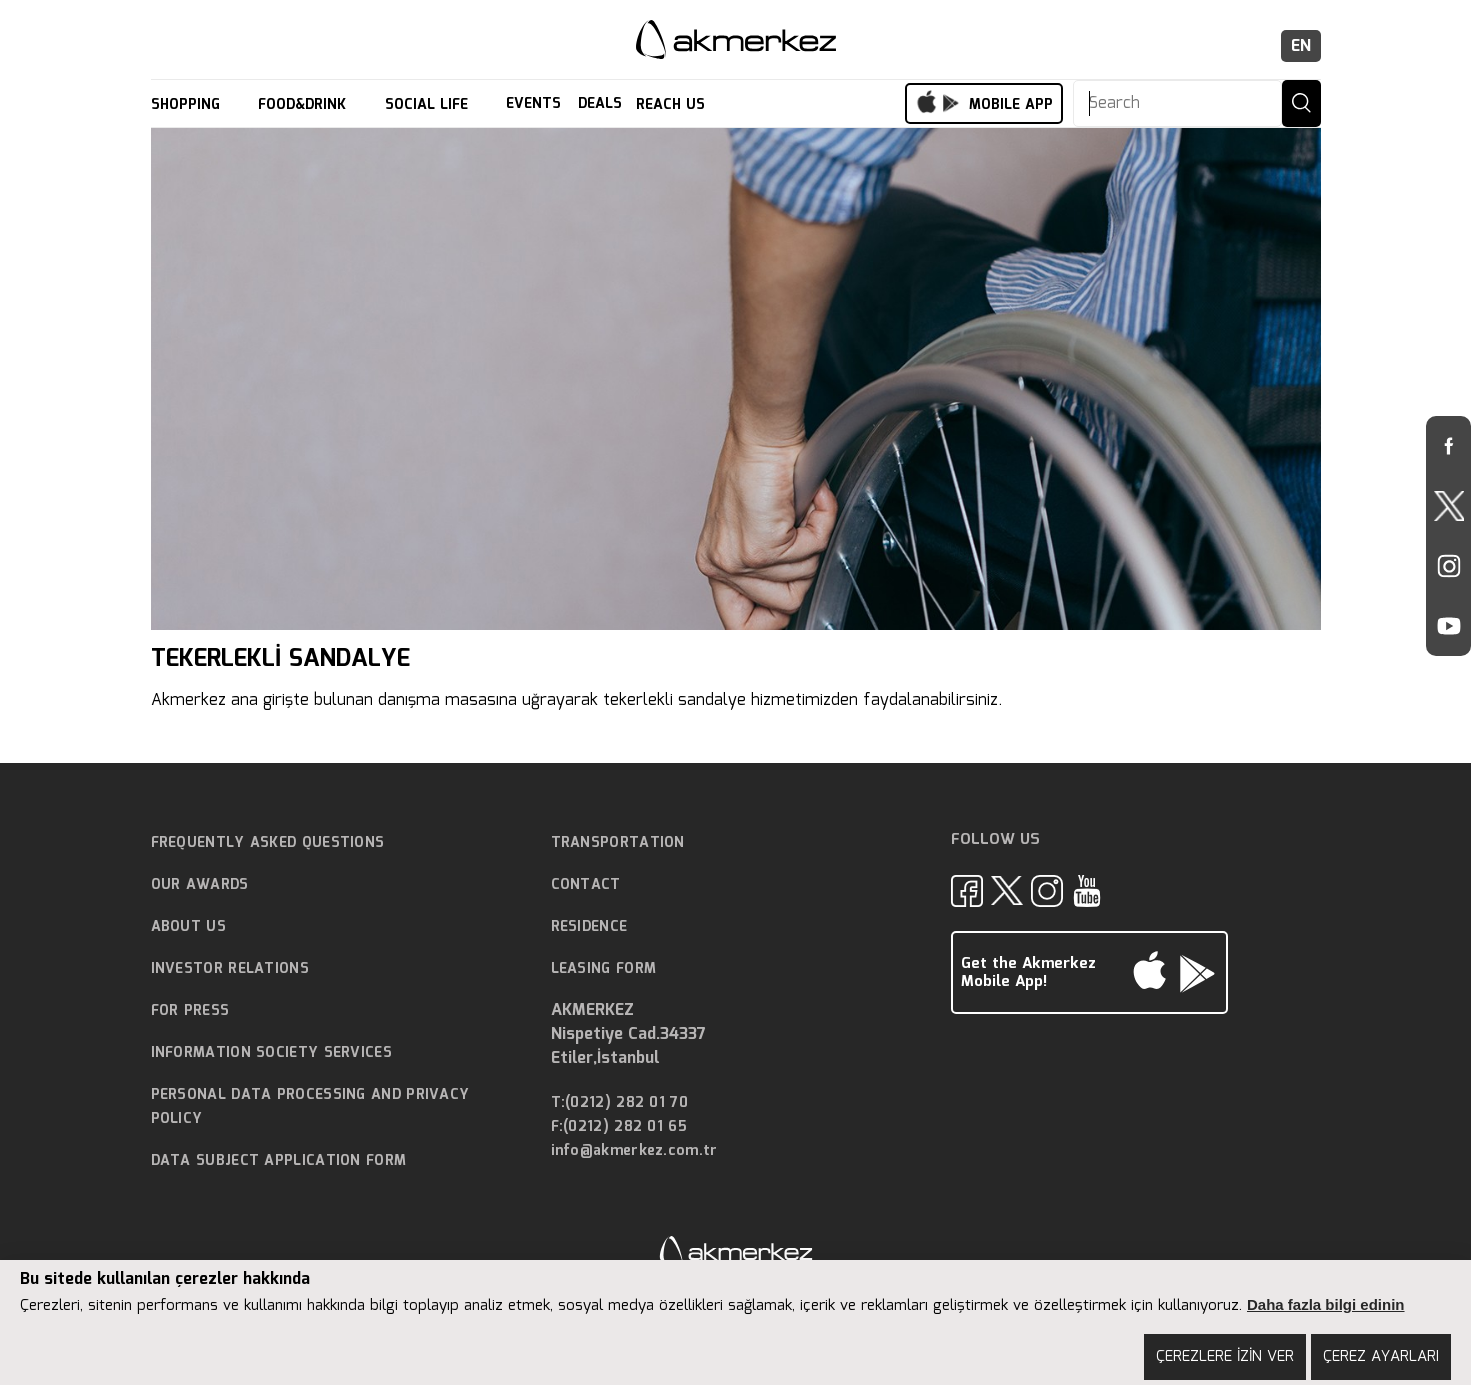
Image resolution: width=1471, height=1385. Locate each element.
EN (1301, 46)
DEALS (600, 104)
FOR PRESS (190, 1011)
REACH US (673, 105)
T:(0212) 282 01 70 (619, 1103)
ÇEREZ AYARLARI (1381, 1357)
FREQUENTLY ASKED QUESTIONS (268, 843)
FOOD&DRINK (304, 105)
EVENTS (533, 104)
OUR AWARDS (200, 885)
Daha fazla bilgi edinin (1326, 1304)
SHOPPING (188, 105)
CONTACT (586, 885)
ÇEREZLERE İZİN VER (1225, 1357)
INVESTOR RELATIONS (230, 969)
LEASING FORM (604, 969)
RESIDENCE (589, 927)
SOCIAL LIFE (429, 105)
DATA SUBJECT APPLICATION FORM (279, 1161)
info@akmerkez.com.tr (634, 1151)
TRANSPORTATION (618, 843)
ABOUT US (188, 927)
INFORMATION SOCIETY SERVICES (271, 1053)
